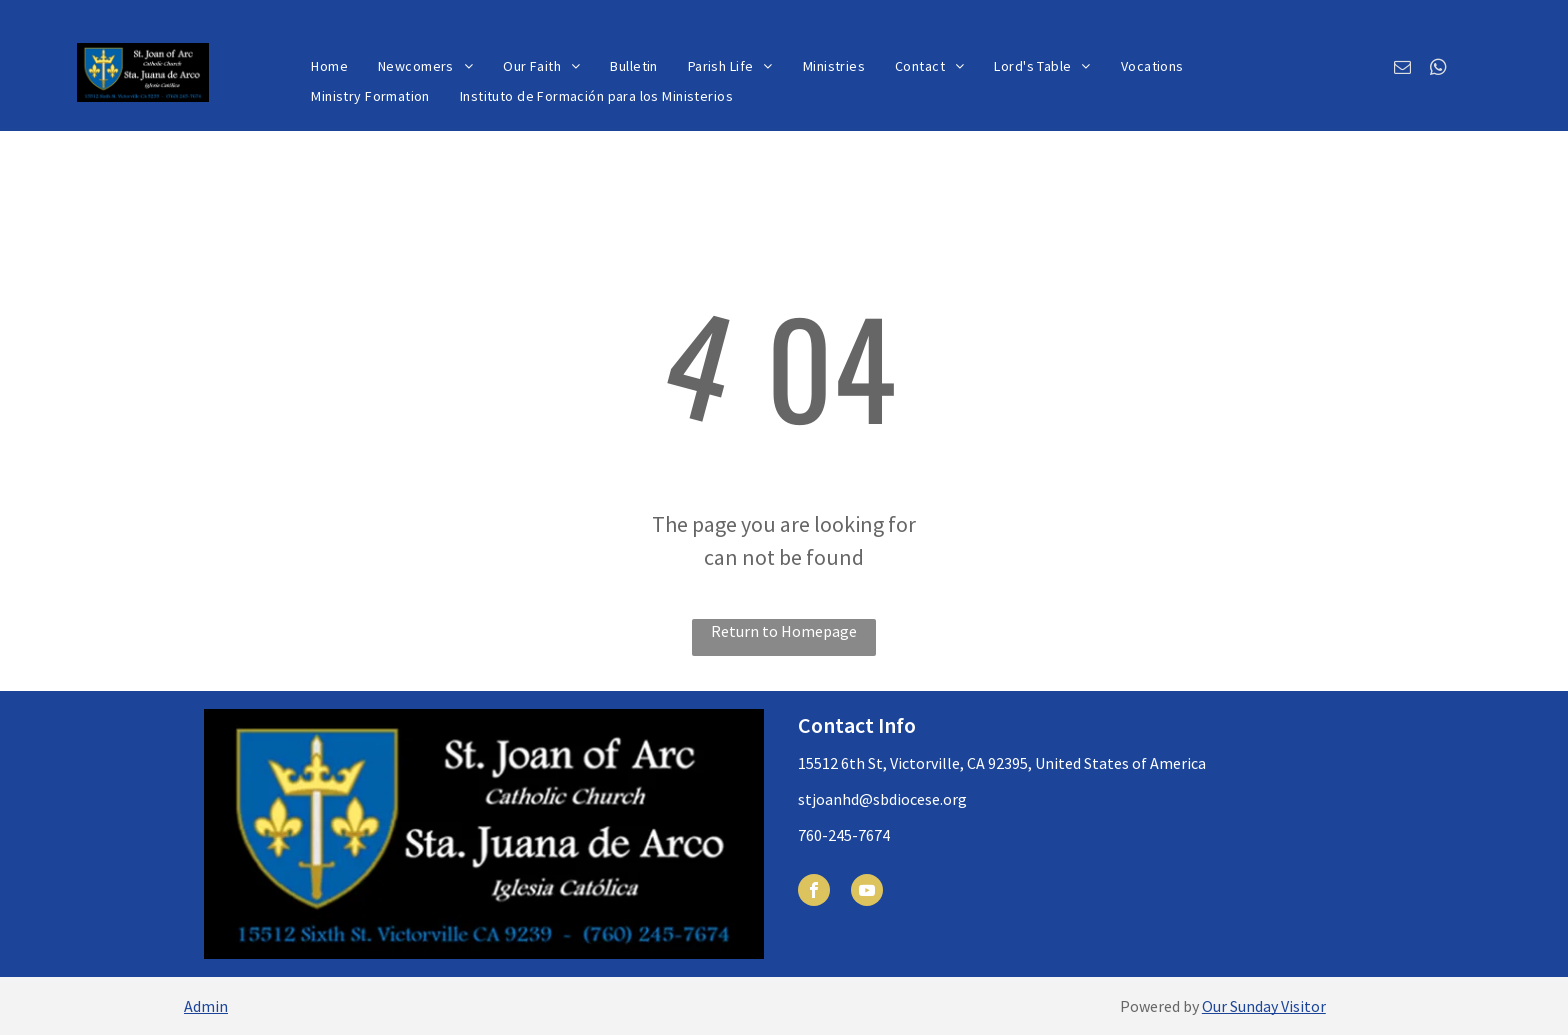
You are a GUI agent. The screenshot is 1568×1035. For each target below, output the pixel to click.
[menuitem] (329, 66)
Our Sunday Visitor (1264, 1006)
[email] (1402, 70)
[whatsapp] (1438, 70)
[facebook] (814, 892)
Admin (206, 1006)
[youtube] (867, 892)
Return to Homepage (784, 631)
